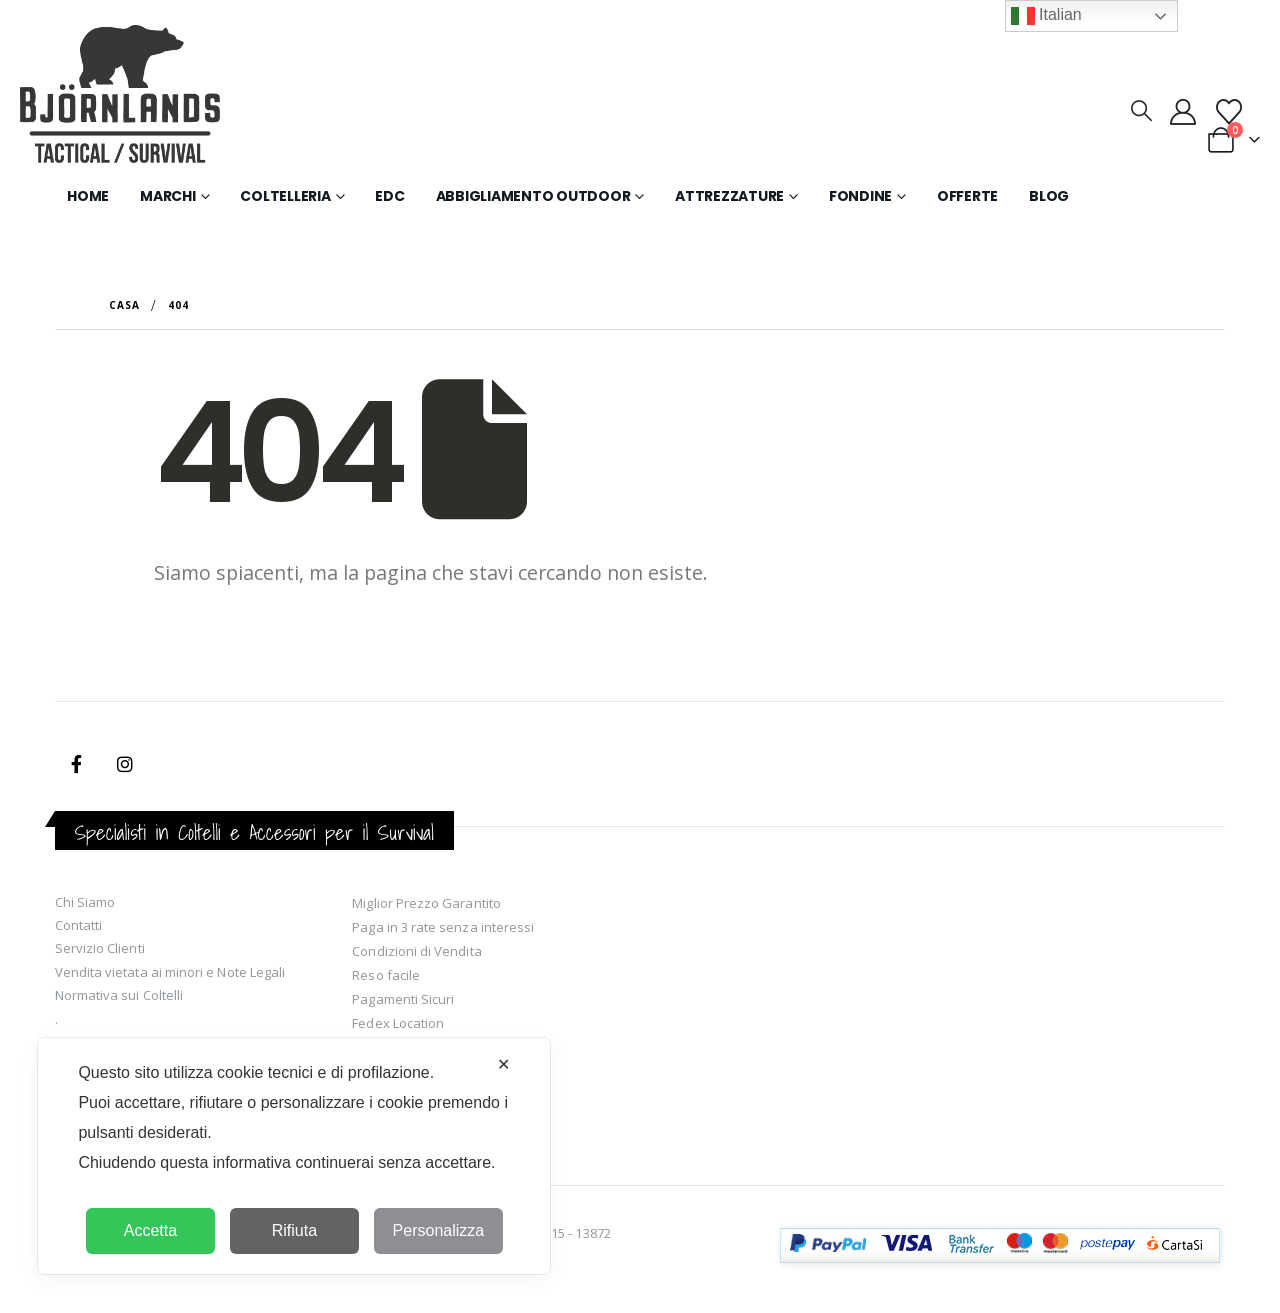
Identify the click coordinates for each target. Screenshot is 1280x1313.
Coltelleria (285, 196)
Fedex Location (398, 1023)
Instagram (125, 764)
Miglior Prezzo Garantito (426, 903)
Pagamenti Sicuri (403, 999)
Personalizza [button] (439, 1230)
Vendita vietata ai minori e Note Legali (170, 972)
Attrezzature (729, 196)
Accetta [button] (150, 1230)
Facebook (77, 764)
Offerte (967, 196)
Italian (1046, 16)
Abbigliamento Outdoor (533, 196)
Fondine (860, 196)
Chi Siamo (85, 902)
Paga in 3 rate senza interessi (443, 927)
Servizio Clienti (100, 948)
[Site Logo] (120, 98)
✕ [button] (503, 1064)
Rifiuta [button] (294, 1230)
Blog (1049, 196)
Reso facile (386, 975)
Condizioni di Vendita (416, 951)
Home (88, 196)
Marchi (168, 196)
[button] (1140, 110)
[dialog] (294, 1156)
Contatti (79, 925)
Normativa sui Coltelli (119, 995)
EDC (389, 196)
